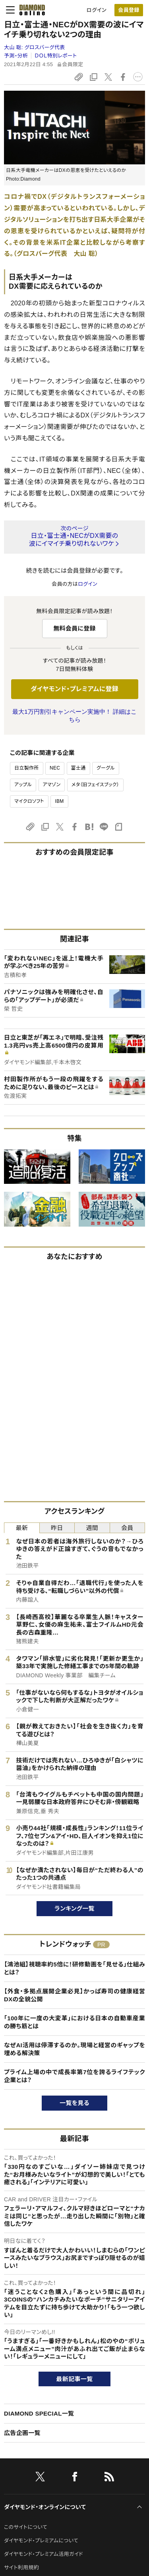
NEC (55, 768)
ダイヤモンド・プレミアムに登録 (74, 689)
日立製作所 (26, 768)
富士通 (78, 768)
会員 (127, 1527)
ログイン (96, 10)
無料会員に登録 (74, 628)
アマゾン (52, 784)
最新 (21, 1527)
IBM (59, 801)
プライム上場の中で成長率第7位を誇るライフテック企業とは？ (74, 2076)
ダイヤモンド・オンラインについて (45, 2507)
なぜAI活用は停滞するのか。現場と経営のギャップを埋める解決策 (74, 2049)
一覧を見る (74, 2103)
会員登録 (128, 10)
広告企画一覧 (22, 2432)
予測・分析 (16, 56)
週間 (92, 1527)
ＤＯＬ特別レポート (56, 56)
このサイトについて (25, 2527)
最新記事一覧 (74, 2379)
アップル (23, 784)
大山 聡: (34, 47)
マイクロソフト (29, 801)
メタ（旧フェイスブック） (95, 784)
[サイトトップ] (30, 9)
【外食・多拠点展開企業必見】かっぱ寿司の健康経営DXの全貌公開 (74, 1995)
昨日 (57, 1527)
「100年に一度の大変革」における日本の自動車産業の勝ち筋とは (74, 2022)
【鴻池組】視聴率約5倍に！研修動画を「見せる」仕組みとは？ (74, 1968)
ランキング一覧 (74, 1908)
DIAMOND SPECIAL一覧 (39, 2413)
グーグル (106, 768)
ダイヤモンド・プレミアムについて (41, 2541)
